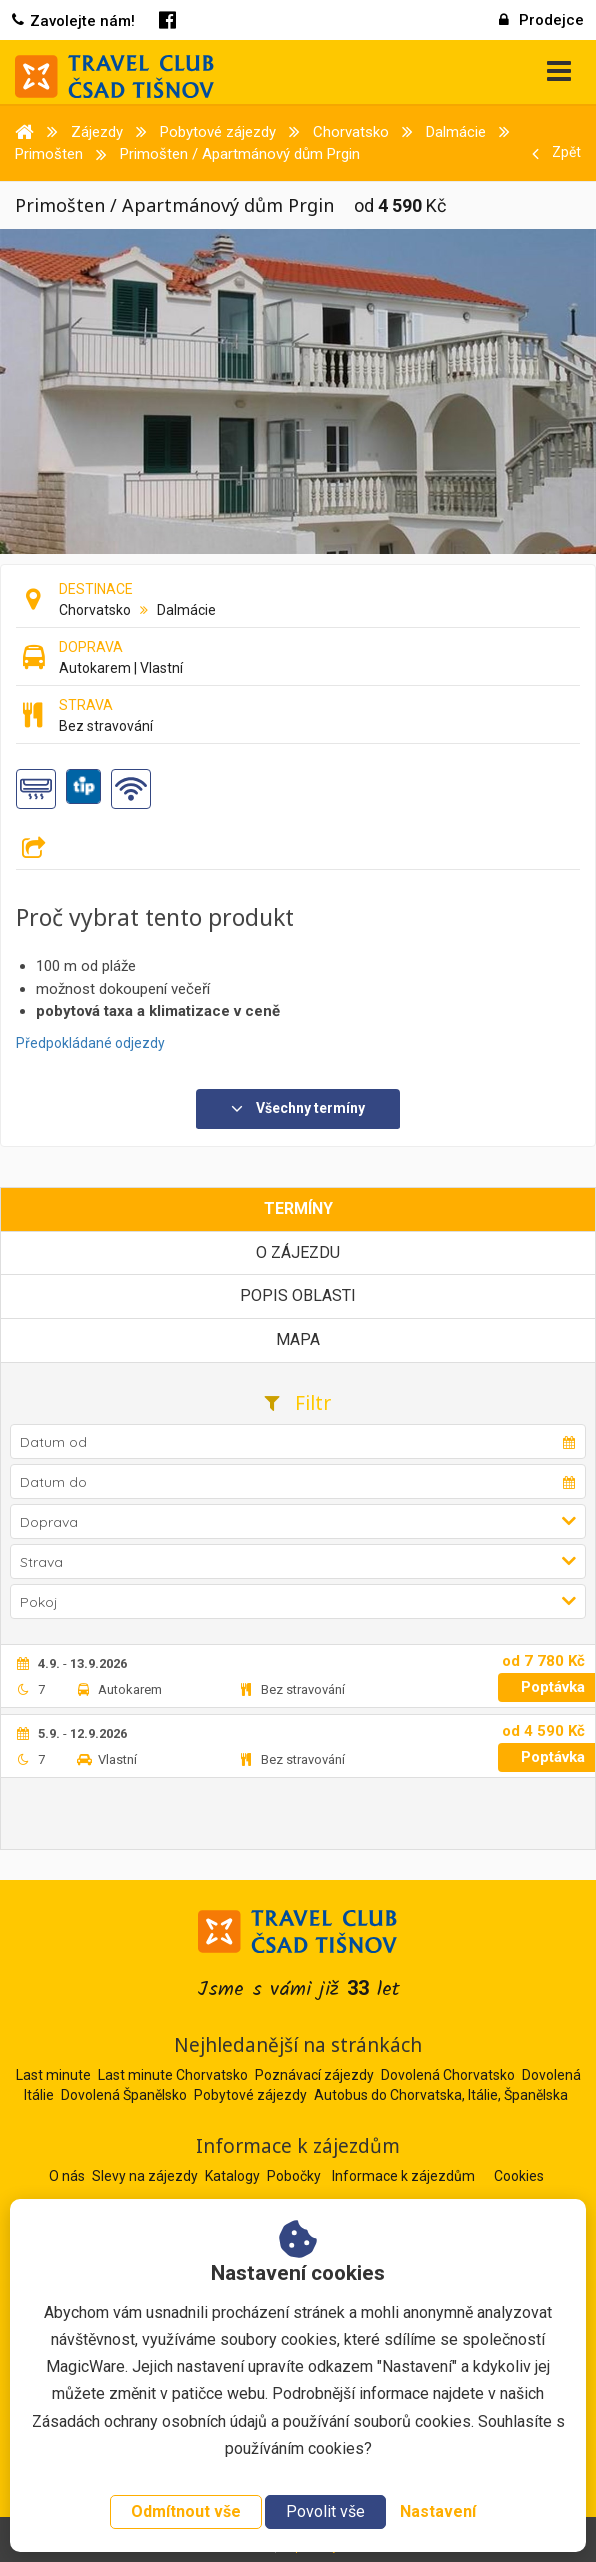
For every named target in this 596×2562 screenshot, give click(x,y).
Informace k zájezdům (405, 2176)
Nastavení (438, 2511)
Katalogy (234, 2176)
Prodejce (541, 20)
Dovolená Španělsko (124, 2095)
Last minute (53, 2075)
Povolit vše (325, 2511)
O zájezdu (298, 1252)
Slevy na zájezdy (146, 2176)
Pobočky (295, 2176)
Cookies (519, 2176)
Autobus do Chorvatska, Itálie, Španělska (441, 2095)
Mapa (298, 1339)
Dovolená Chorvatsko (448, 2075)
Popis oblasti (298, 1295)
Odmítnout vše (186, 2511)
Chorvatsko (95, 610)
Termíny (298, 1208)
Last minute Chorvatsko (173, 2075)
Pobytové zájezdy (250, 2095)
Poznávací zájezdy (314, 2075)
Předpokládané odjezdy (90, 1043)
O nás (68, 2176)
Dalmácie (186, 610)
